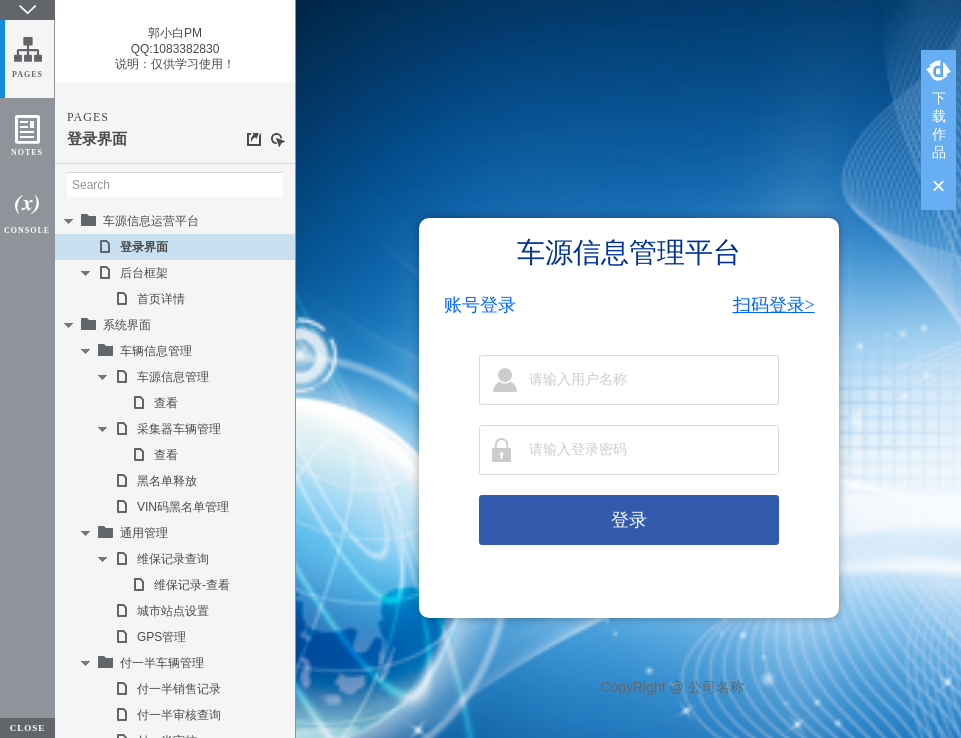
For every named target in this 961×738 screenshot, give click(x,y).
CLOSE (28, 728)
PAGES (27, 74)
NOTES (27, 152)
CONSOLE (27, 230)
